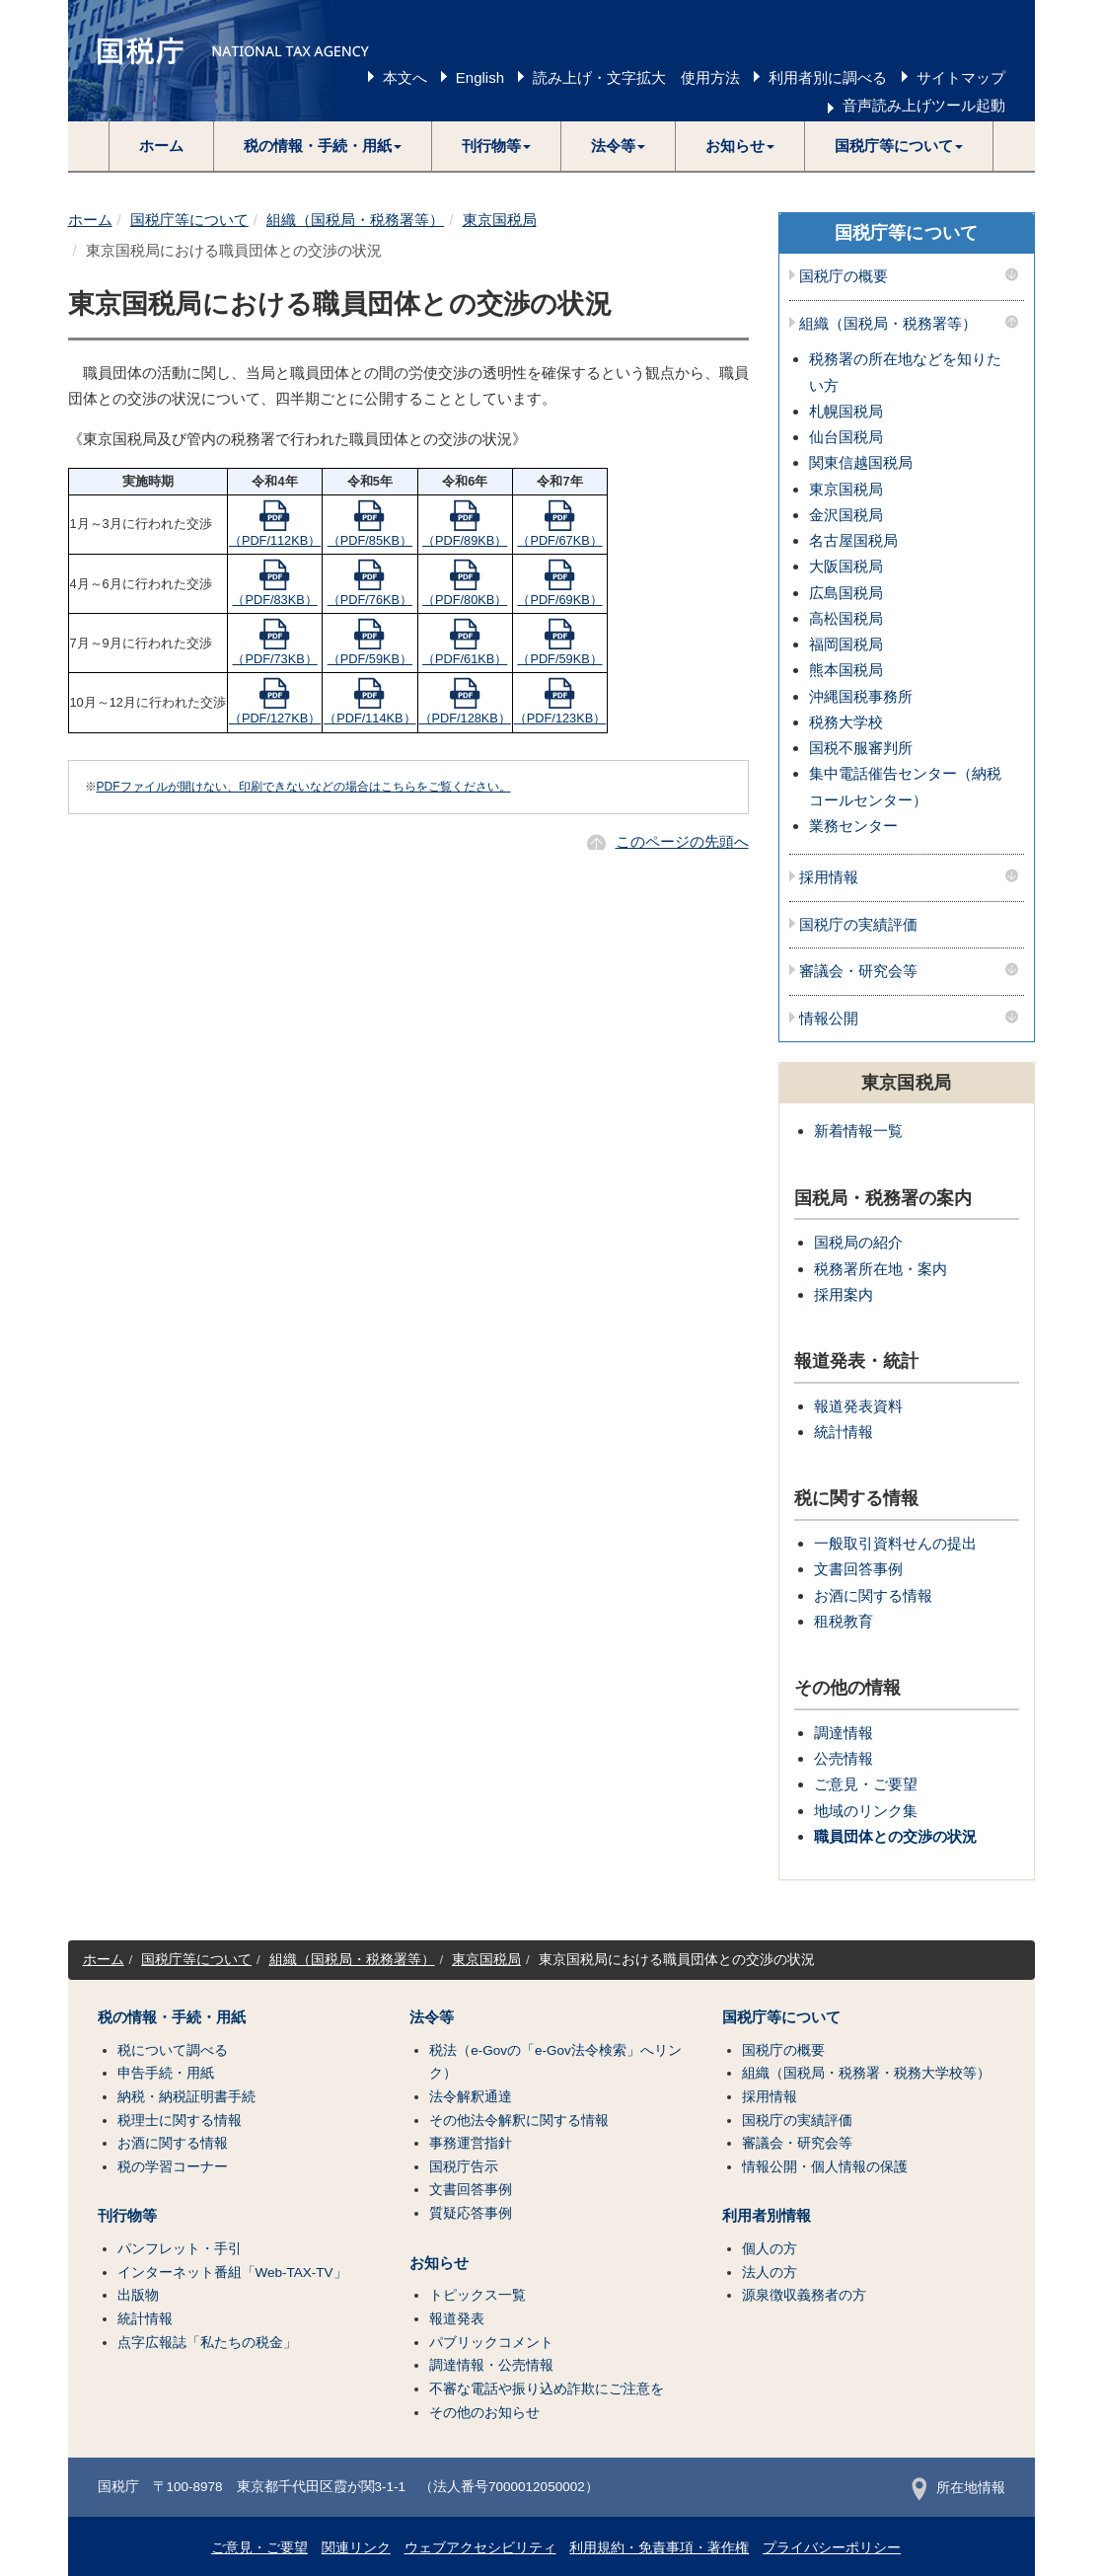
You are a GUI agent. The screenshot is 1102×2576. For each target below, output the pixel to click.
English (480, 77)
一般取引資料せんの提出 (895, 1543)
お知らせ (439, 2263)
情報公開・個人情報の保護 (825, 2166)
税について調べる (172, 2050)
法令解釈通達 (470, 2096)
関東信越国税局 (861, 462)
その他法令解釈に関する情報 (519, 2120)
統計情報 (843, 1431)
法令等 (431, 2017)
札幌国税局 (846, 411)
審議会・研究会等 (858, 971)
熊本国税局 (846, 669)
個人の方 (769, 2248)
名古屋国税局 (853, 540)
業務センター (853, 825)
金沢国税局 (846, 514)
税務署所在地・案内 (880, 1268)
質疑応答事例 (470, 2213)
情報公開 (828, 1018)
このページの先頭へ (682, 841)
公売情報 (843, 1758)
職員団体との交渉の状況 (895, 1836)
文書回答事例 (858, 1568)
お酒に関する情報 (873, 1595)
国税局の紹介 (858, 1242)
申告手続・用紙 (165, 2073)
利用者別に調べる (828, 77)
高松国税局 (846, 618)
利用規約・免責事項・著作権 (659, 2547)
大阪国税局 (846, 566)
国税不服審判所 (861, 747)
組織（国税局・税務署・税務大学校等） (866, 2073)
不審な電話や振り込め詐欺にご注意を (546, 2389)
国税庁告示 (463, 2166)
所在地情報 (958, 2487)
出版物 (138, 2295)
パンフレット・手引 (179, 2248)
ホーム (161, 145)
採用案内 (843, 1294)
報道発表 (456, 2318)
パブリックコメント (491, 2342)
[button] (323, 146)
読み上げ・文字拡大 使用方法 (636, 77)
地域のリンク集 (866, 1810)
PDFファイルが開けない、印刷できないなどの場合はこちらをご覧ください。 (304, 787)
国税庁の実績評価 (858, 925)
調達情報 (843, 1732)
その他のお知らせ (484, 2412)
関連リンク (356, 2547)
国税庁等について (189, 219)
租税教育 (843, 1621)
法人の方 (769, 2272)
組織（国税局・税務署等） (355, 219)
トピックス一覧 (477, 2295)
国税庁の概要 (843, 276)
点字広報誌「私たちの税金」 (207, 2342)
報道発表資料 (858, 1406)
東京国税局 (500, 219)
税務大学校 (846, 722)
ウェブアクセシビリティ (480, 2547)
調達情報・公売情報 (491, 2365)
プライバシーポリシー (832, 2547)
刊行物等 (127, 2216)
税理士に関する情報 (179, 2120)
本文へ (405, 77)
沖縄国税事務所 (861, 696)
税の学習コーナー (172, 2166)
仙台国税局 (846, 436)
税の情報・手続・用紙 (172, 2017)
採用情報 (828, 877)
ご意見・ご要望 (866, 1784)
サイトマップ (961, 77)
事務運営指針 (470, 2143)
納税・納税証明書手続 (186, 2096)
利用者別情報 (766, 2216)
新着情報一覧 (858, 1130)
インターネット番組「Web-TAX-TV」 (232, 2272)
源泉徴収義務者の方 (804, 2295)
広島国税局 (846, 592)
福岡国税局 (846, 644)
